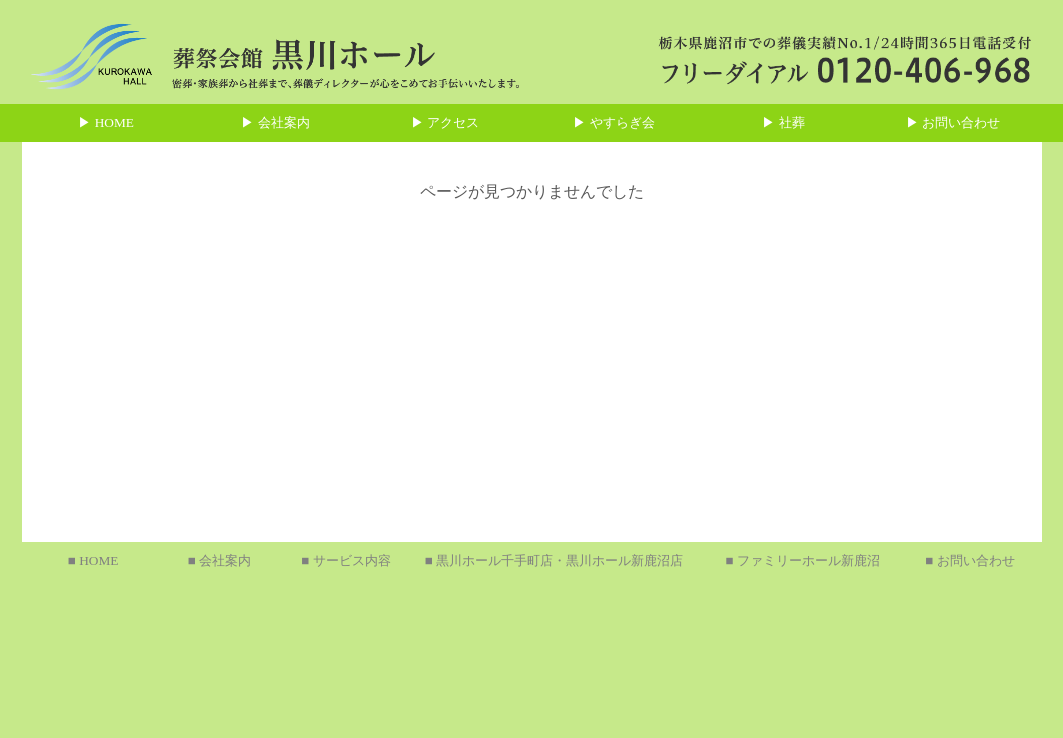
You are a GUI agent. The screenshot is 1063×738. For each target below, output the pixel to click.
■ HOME (93, 560)
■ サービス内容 (345, 560)
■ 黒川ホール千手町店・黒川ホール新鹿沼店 (554, 560)
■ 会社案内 (219, 560)
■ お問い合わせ (969, 560)
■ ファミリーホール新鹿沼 (802, 560)
